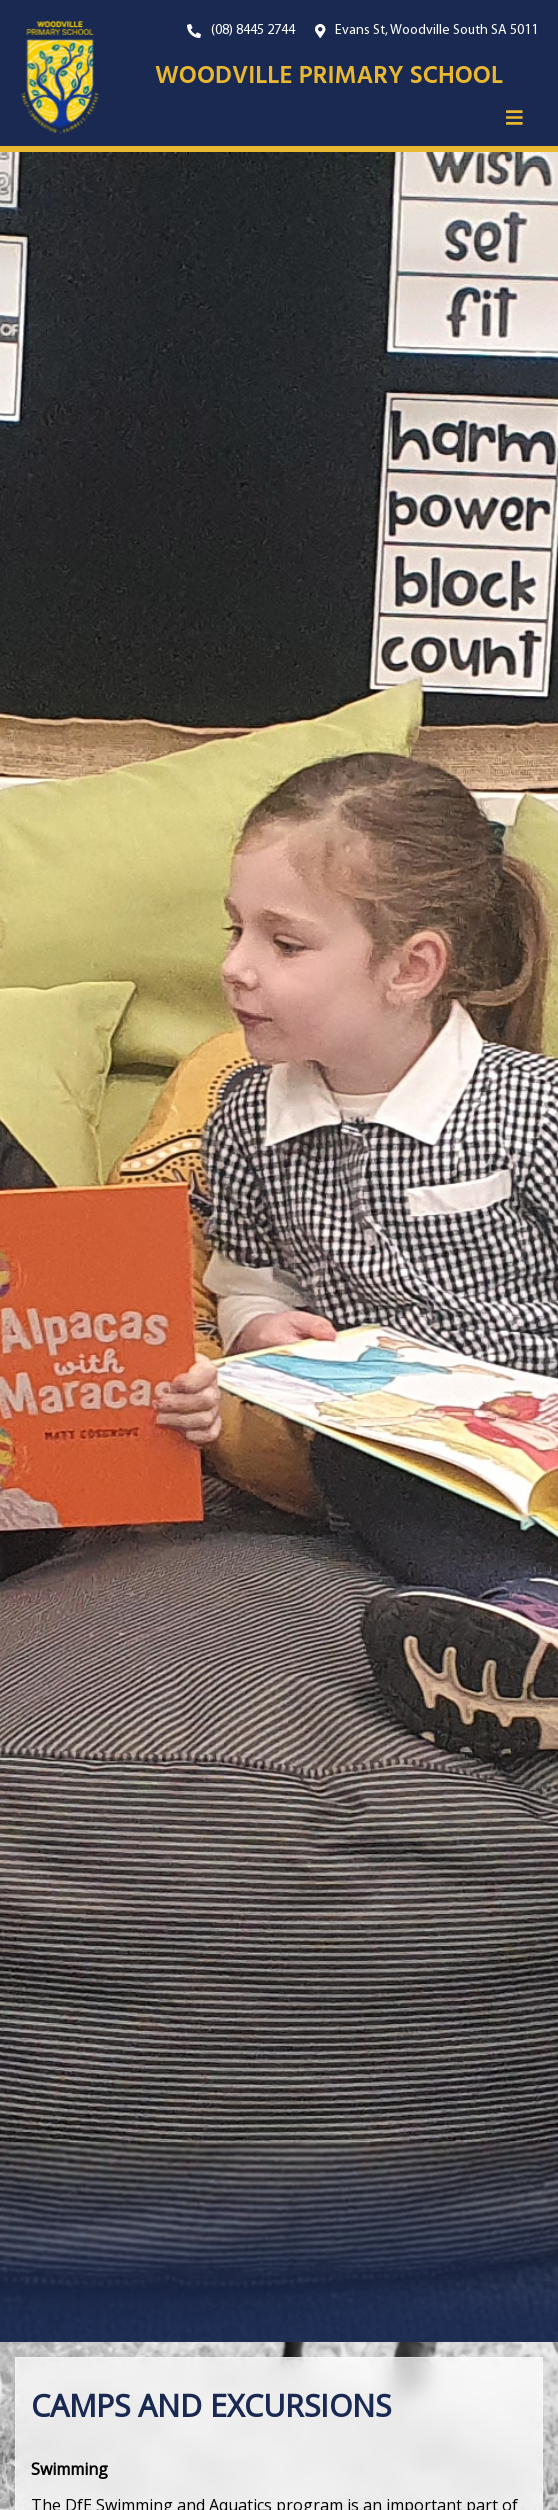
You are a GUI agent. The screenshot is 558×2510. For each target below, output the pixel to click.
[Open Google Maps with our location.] (427, 30)
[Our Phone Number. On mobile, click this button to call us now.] (241, 30)
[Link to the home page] (50, 77)
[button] (514, 117)
